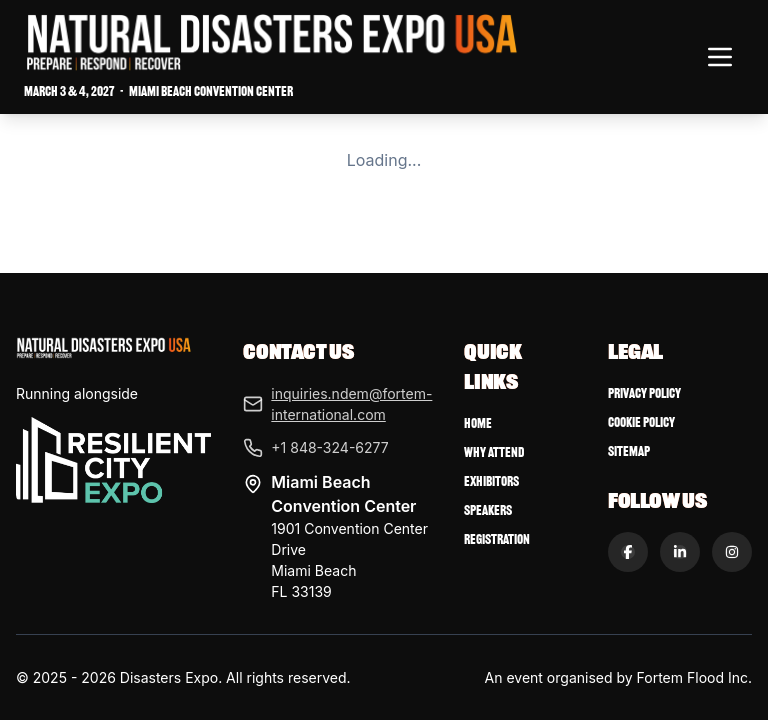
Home (478, 423)
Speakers (488, 510)
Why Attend (494, 452)
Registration (497, 539)
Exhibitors (491, 481)
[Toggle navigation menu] (720, 57)
